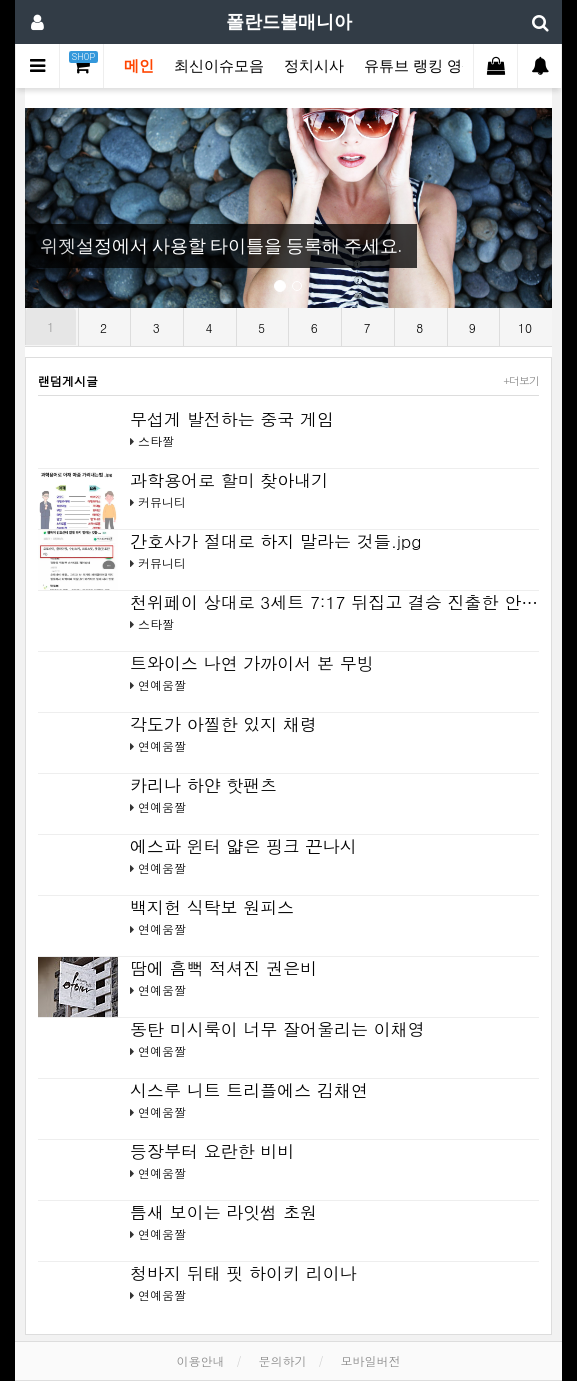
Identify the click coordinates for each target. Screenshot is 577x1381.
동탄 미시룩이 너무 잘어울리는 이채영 (277, 1029)
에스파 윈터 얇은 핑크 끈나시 (243, 846)
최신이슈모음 (219, 66)
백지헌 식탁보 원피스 (212, 907)
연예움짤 (162, 684)
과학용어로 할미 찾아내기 (229, 480)
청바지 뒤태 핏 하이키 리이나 (243, 1273)
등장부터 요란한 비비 (212, 1151)
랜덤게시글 (68, 380)
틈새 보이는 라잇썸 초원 (223, 1212)
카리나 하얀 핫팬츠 (203, 785)
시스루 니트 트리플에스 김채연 (249, 1090)
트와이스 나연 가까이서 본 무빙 (252, 663)
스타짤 (156, 440)
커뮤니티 (162, 501)
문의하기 (283, 1360)
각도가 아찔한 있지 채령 (223, 724)
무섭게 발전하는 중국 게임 (232, 419)
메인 (139, 66)
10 (525, 327)
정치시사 (314, 66)
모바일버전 (371, 1360)
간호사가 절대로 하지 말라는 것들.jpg (275, 541)
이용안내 (200, 1360)
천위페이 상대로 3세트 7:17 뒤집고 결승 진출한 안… (334, 602)
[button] (64, 208)
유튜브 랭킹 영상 (420, 66)
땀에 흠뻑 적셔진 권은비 (223, 968)
